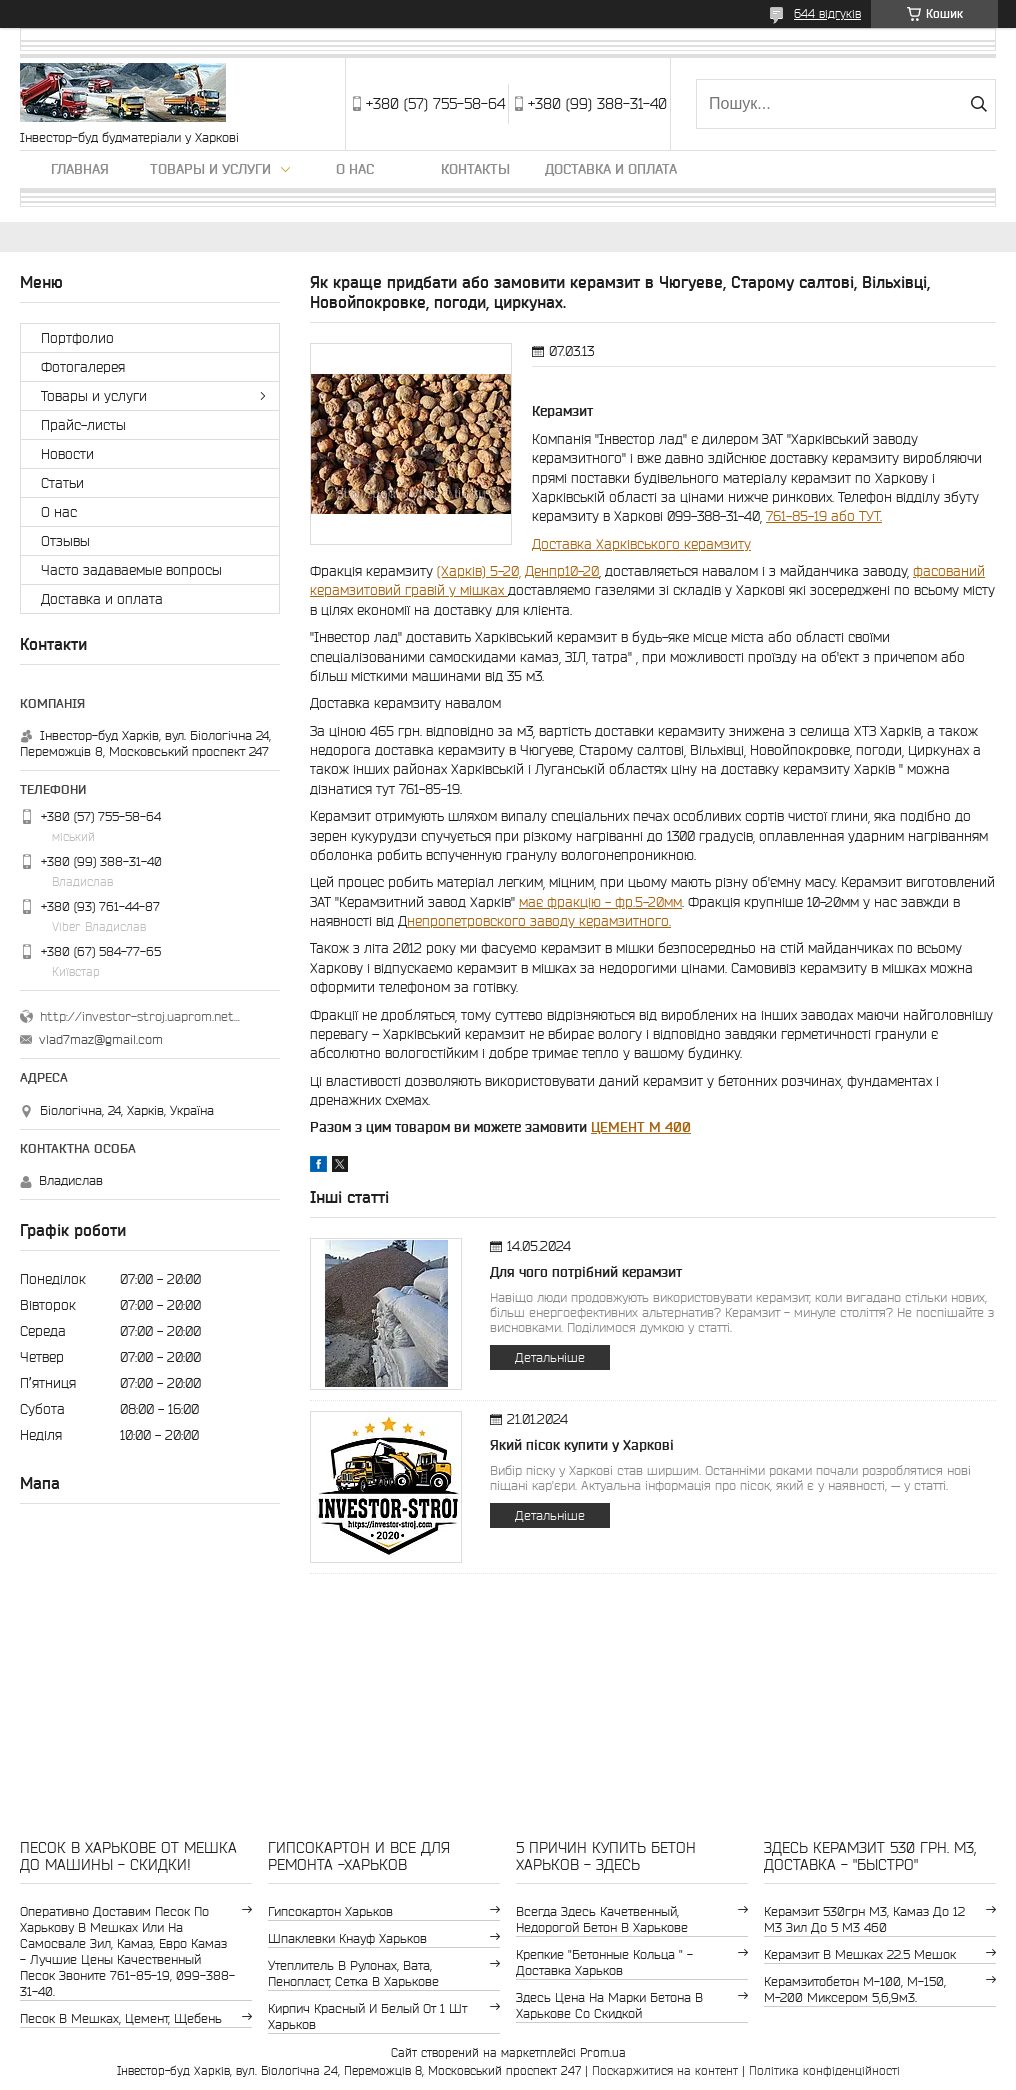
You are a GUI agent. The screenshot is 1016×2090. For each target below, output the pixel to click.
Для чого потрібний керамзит (586, 1272)
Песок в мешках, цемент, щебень (121, 2018)
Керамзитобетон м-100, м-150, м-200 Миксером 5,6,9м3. (855, 1989)
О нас (355, 169)
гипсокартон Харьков (330, 1911)
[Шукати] (978, 104)
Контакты (475, 169)
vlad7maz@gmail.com (101, 1039)
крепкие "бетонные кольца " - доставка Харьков (604, 1962)
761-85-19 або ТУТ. (824, 516)
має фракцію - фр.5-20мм (600, 902)
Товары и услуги (210, 169)
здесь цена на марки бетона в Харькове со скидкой (609, 2005)
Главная (80, 169)
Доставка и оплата (611, 169)
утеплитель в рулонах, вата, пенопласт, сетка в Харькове (353, 1973)
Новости (67, 454)
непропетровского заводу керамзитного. (539, 921)
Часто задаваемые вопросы (131, 570)
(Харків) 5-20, (479, 571)
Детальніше (550, 1357)
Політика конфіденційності (824, 2070)
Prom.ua (603, 2052)
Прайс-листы (83, 425)
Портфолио (77, 338)
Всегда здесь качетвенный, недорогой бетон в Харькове (602, 1919)
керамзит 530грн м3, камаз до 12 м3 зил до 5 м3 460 (864, 1919)
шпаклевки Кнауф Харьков (347, 1938)
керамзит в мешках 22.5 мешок (860, 1954)
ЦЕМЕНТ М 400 (641, 1127)
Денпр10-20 (562, 571)
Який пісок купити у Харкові (582, 1445)
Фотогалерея (83, 367)
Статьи (62, 483)
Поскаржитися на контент (665, 2070)
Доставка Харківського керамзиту (641, 544)
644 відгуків (827, 13)
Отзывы (65, 541)
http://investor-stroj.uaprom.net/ (140, 1016)
